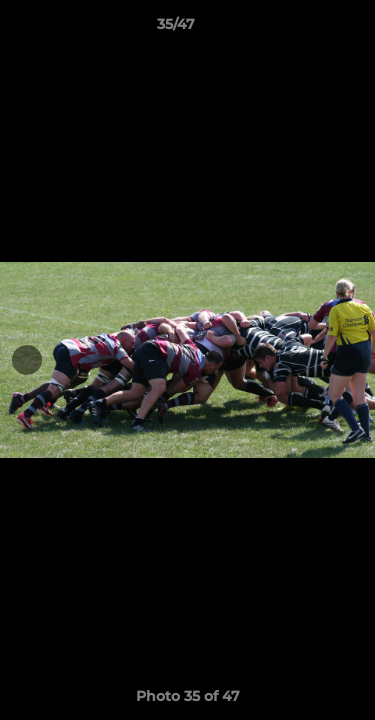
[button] (303, 29)
